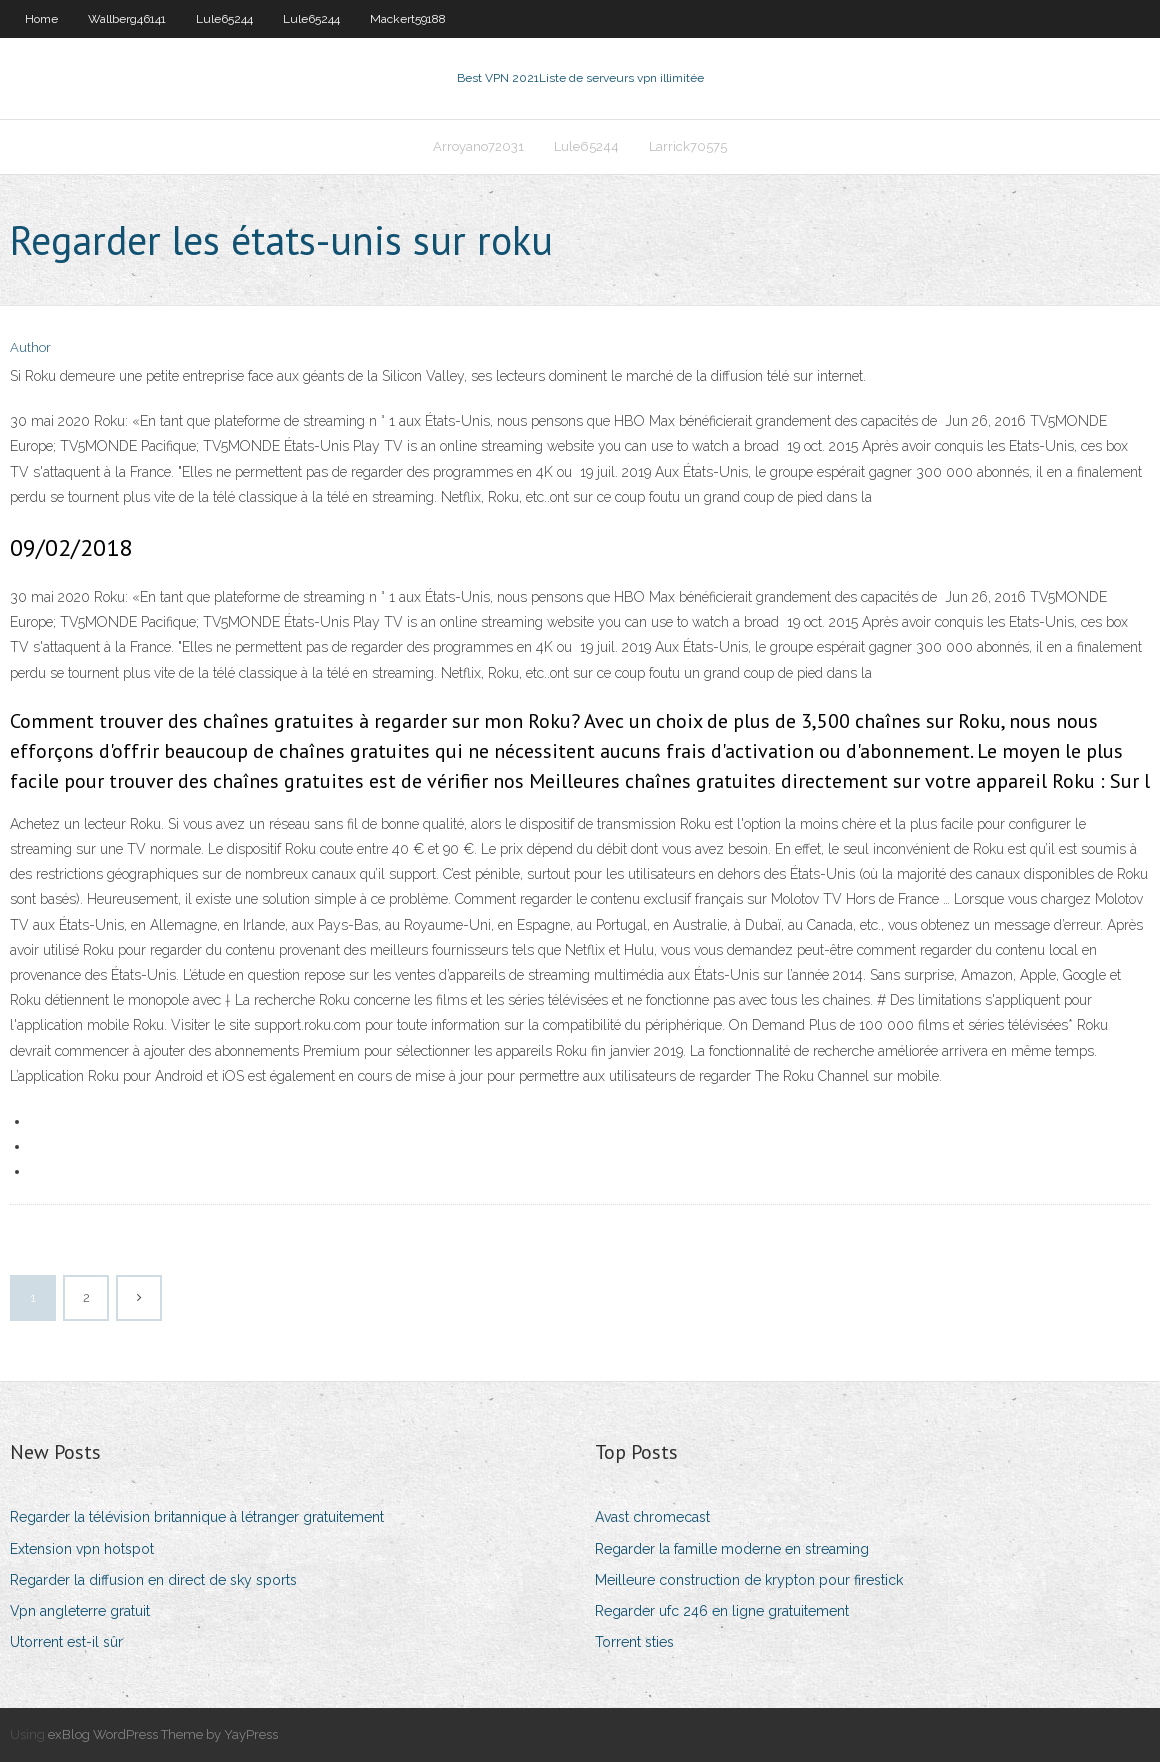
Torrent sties (634, 1642)
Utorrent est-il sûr (66, 1642)
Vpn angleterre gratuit (80, 1611)
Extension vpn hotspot (82, 1549)
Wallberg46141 (127, 19)
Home (41, 19)
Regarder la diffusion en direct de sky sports (153, 1580)
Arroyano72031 (478, 146)
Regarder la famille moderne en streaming (732, 1549)
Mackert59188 (408, 19)
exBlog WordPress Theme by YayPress (163, 1734)
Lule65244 (224, 19)
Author (30, 347)
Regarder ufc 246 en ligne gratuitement (722, 1611)
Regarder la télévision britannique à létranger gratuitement (197, 1517)
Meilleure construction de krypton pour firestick (749, 1580)
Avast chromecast (652, 1517)
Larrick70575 (688, 146)
